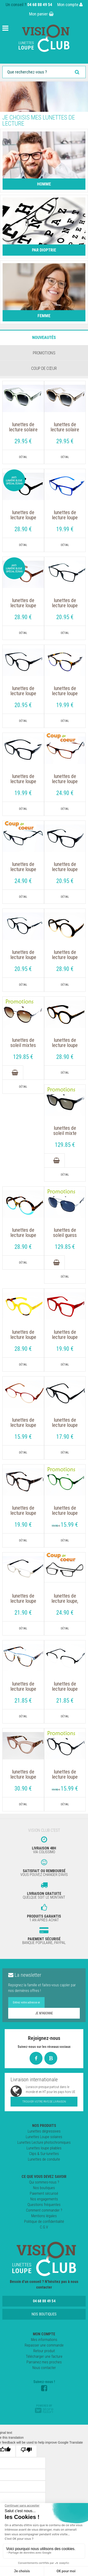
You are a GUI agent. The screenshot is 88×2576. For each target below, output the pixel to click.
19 (64, 529)
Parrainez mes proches (44, 2362)
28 (23, 529)
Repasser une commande (44, 2345)
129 (23, 1057)
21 (23, 1612)
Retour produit (44, 2351)
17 (64, 1436)
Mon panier (41, 13)
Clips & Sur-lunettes (44, 2153)
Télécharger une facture (44, 2356)
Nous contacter (44, 2367)
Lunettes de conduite (44, 2159)
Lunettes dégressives (44, 2131)
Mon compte (70, 4)
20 (64, 617)
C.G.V (44, 2227)
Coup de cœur (44, 368)
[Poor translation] (26, 2451)
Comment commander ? (44, 2210)
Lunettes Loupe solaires (44, 2137)
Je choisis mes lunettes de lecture (38, 120)
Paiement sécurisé (44, 2193)
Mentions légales (44, 2216)
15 (23, 1436)
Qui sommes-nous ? (44, 2182)
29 (23, 441)
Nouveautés (44, 337)
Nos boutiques (44, 2188)
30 (23, 1788)
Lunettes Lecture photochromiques (44, 2142)
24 (64, 793)
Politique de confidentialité (44, 2221)
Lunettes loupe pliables (44, 2148)
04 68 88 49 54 (39, 4)
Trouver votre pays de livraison (44, 2101)
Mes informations (44, 2339)
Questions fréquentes (44, 2204)
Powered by (44, 2408)
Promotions (44, 352)
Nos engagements (44, 2199)
